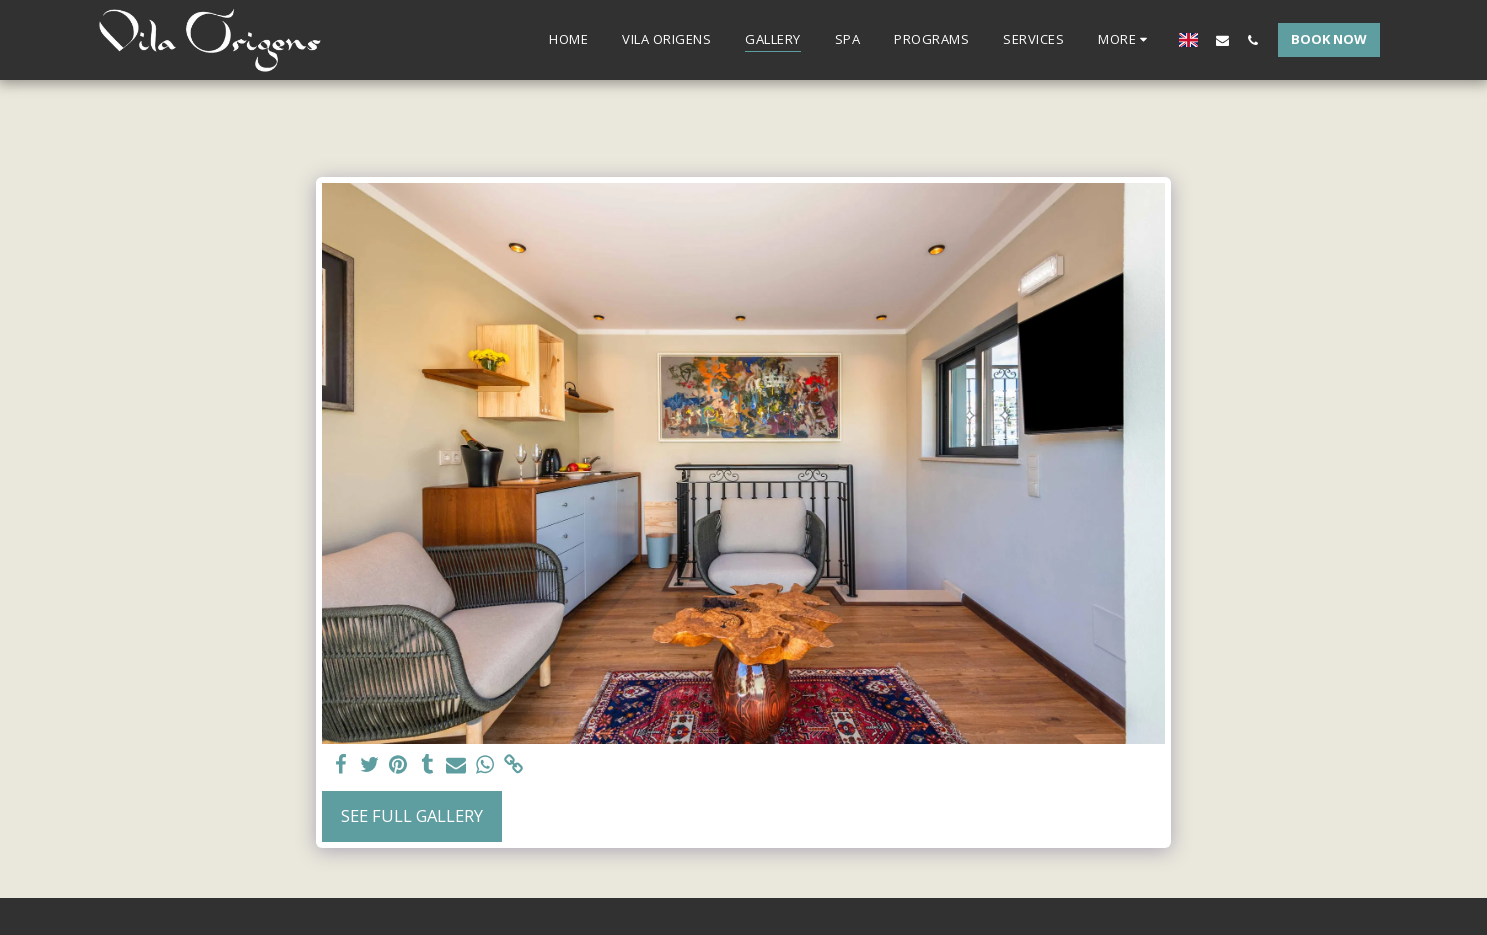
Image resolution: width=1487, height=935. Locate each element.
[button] (1222, 40)
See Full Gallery (412, 815)
